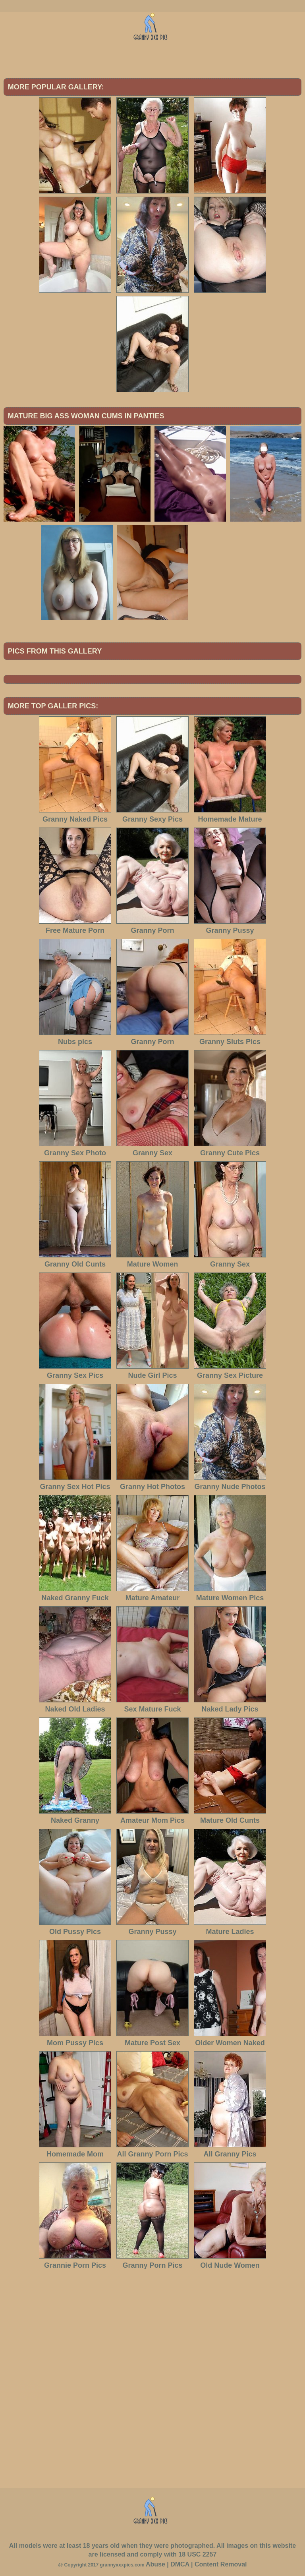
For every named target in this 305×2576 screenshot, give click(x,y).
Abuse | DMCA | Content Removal (196, 2564)
